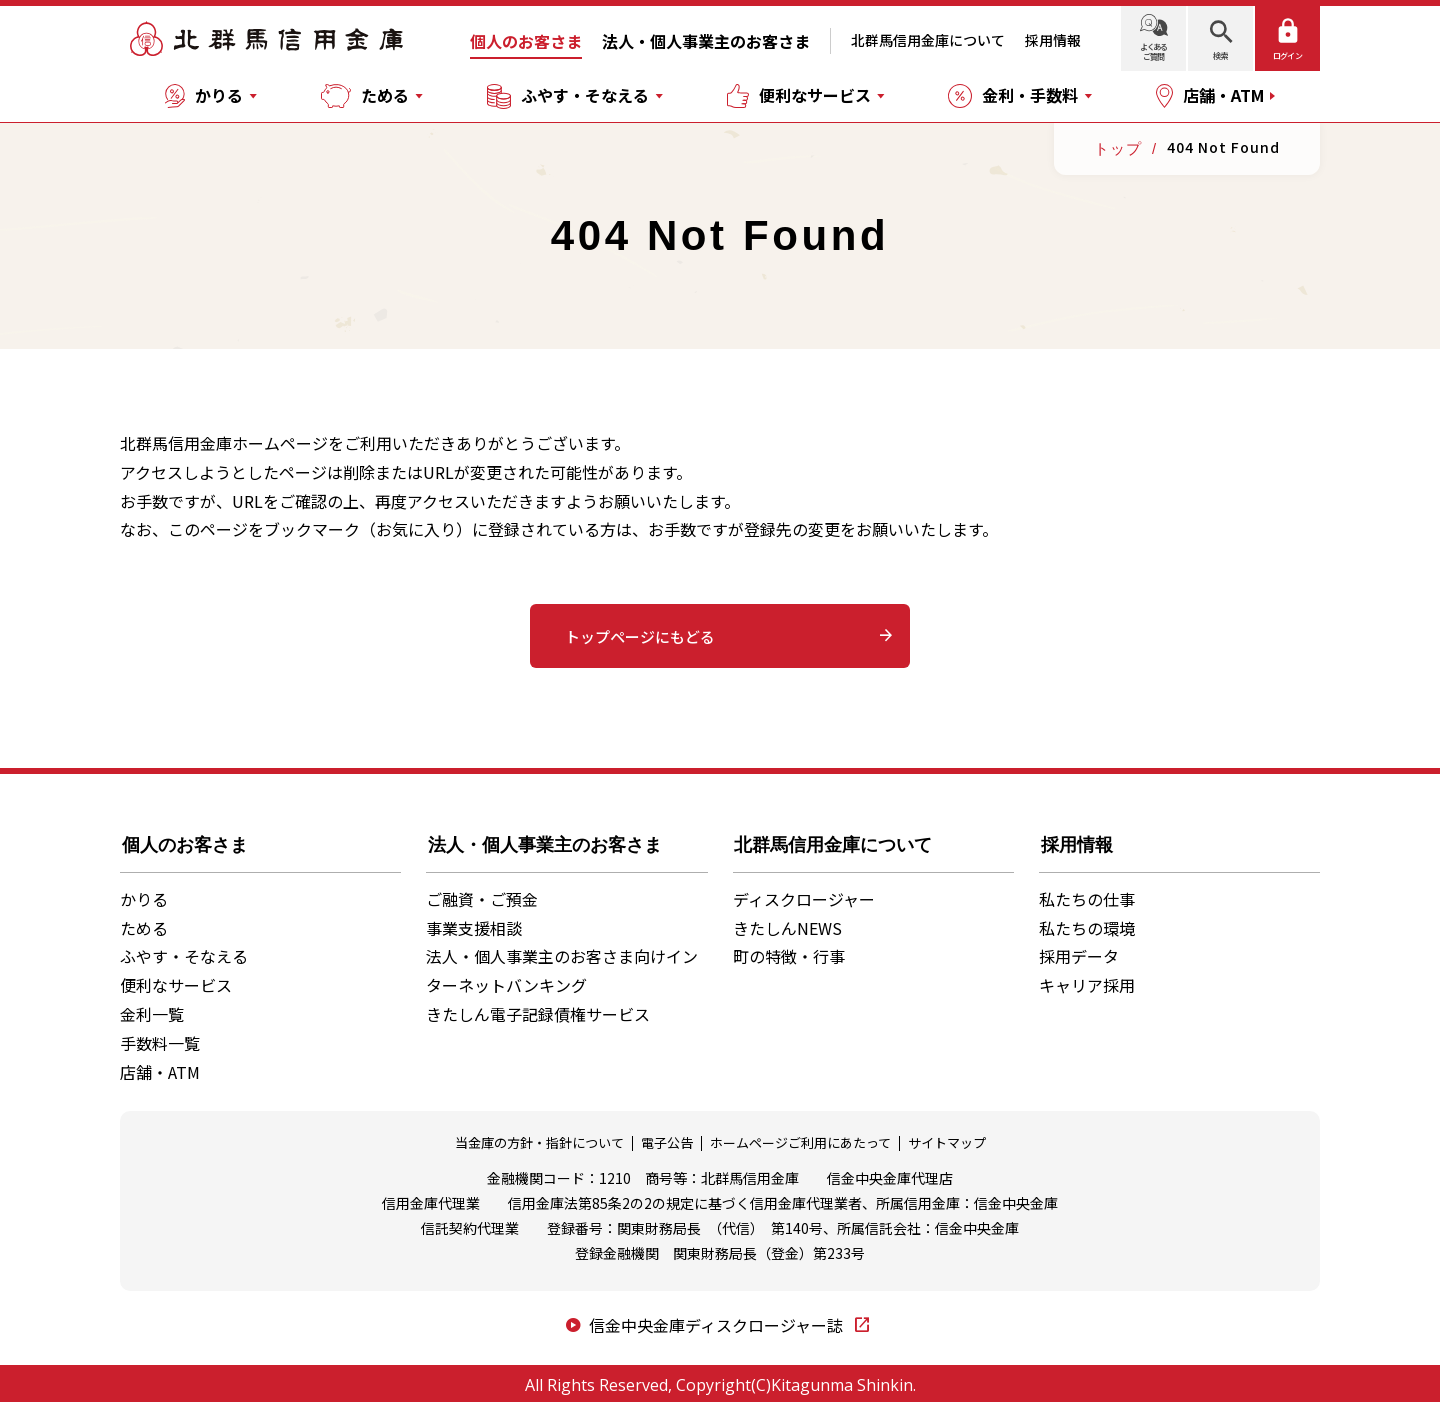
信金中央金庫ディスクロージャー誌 (718, 1321)
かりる (144, 894)
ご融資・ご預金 (482, 894)
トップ (1118, 148)
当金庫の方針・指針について (539, 1139)
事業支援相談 (474, 923)
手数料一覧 (160, 1038)
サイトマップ (947, 1139)
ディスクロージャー (804, 894)
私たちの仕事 (1087, 894)
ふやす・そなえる (184, 952)
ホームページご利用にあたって (800, 1139)
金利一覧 (152, 1010)
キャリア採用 (1087, 981)
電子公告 (667, 1139)
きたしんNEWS (787, 923)
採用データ (1079, 952)
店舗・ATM (160, 1067)
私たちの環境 (1087, 923)
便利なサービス (176, 981)
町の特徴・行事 (789, 952)
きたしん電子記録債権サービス (538, 1010)
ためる (144, 923)
